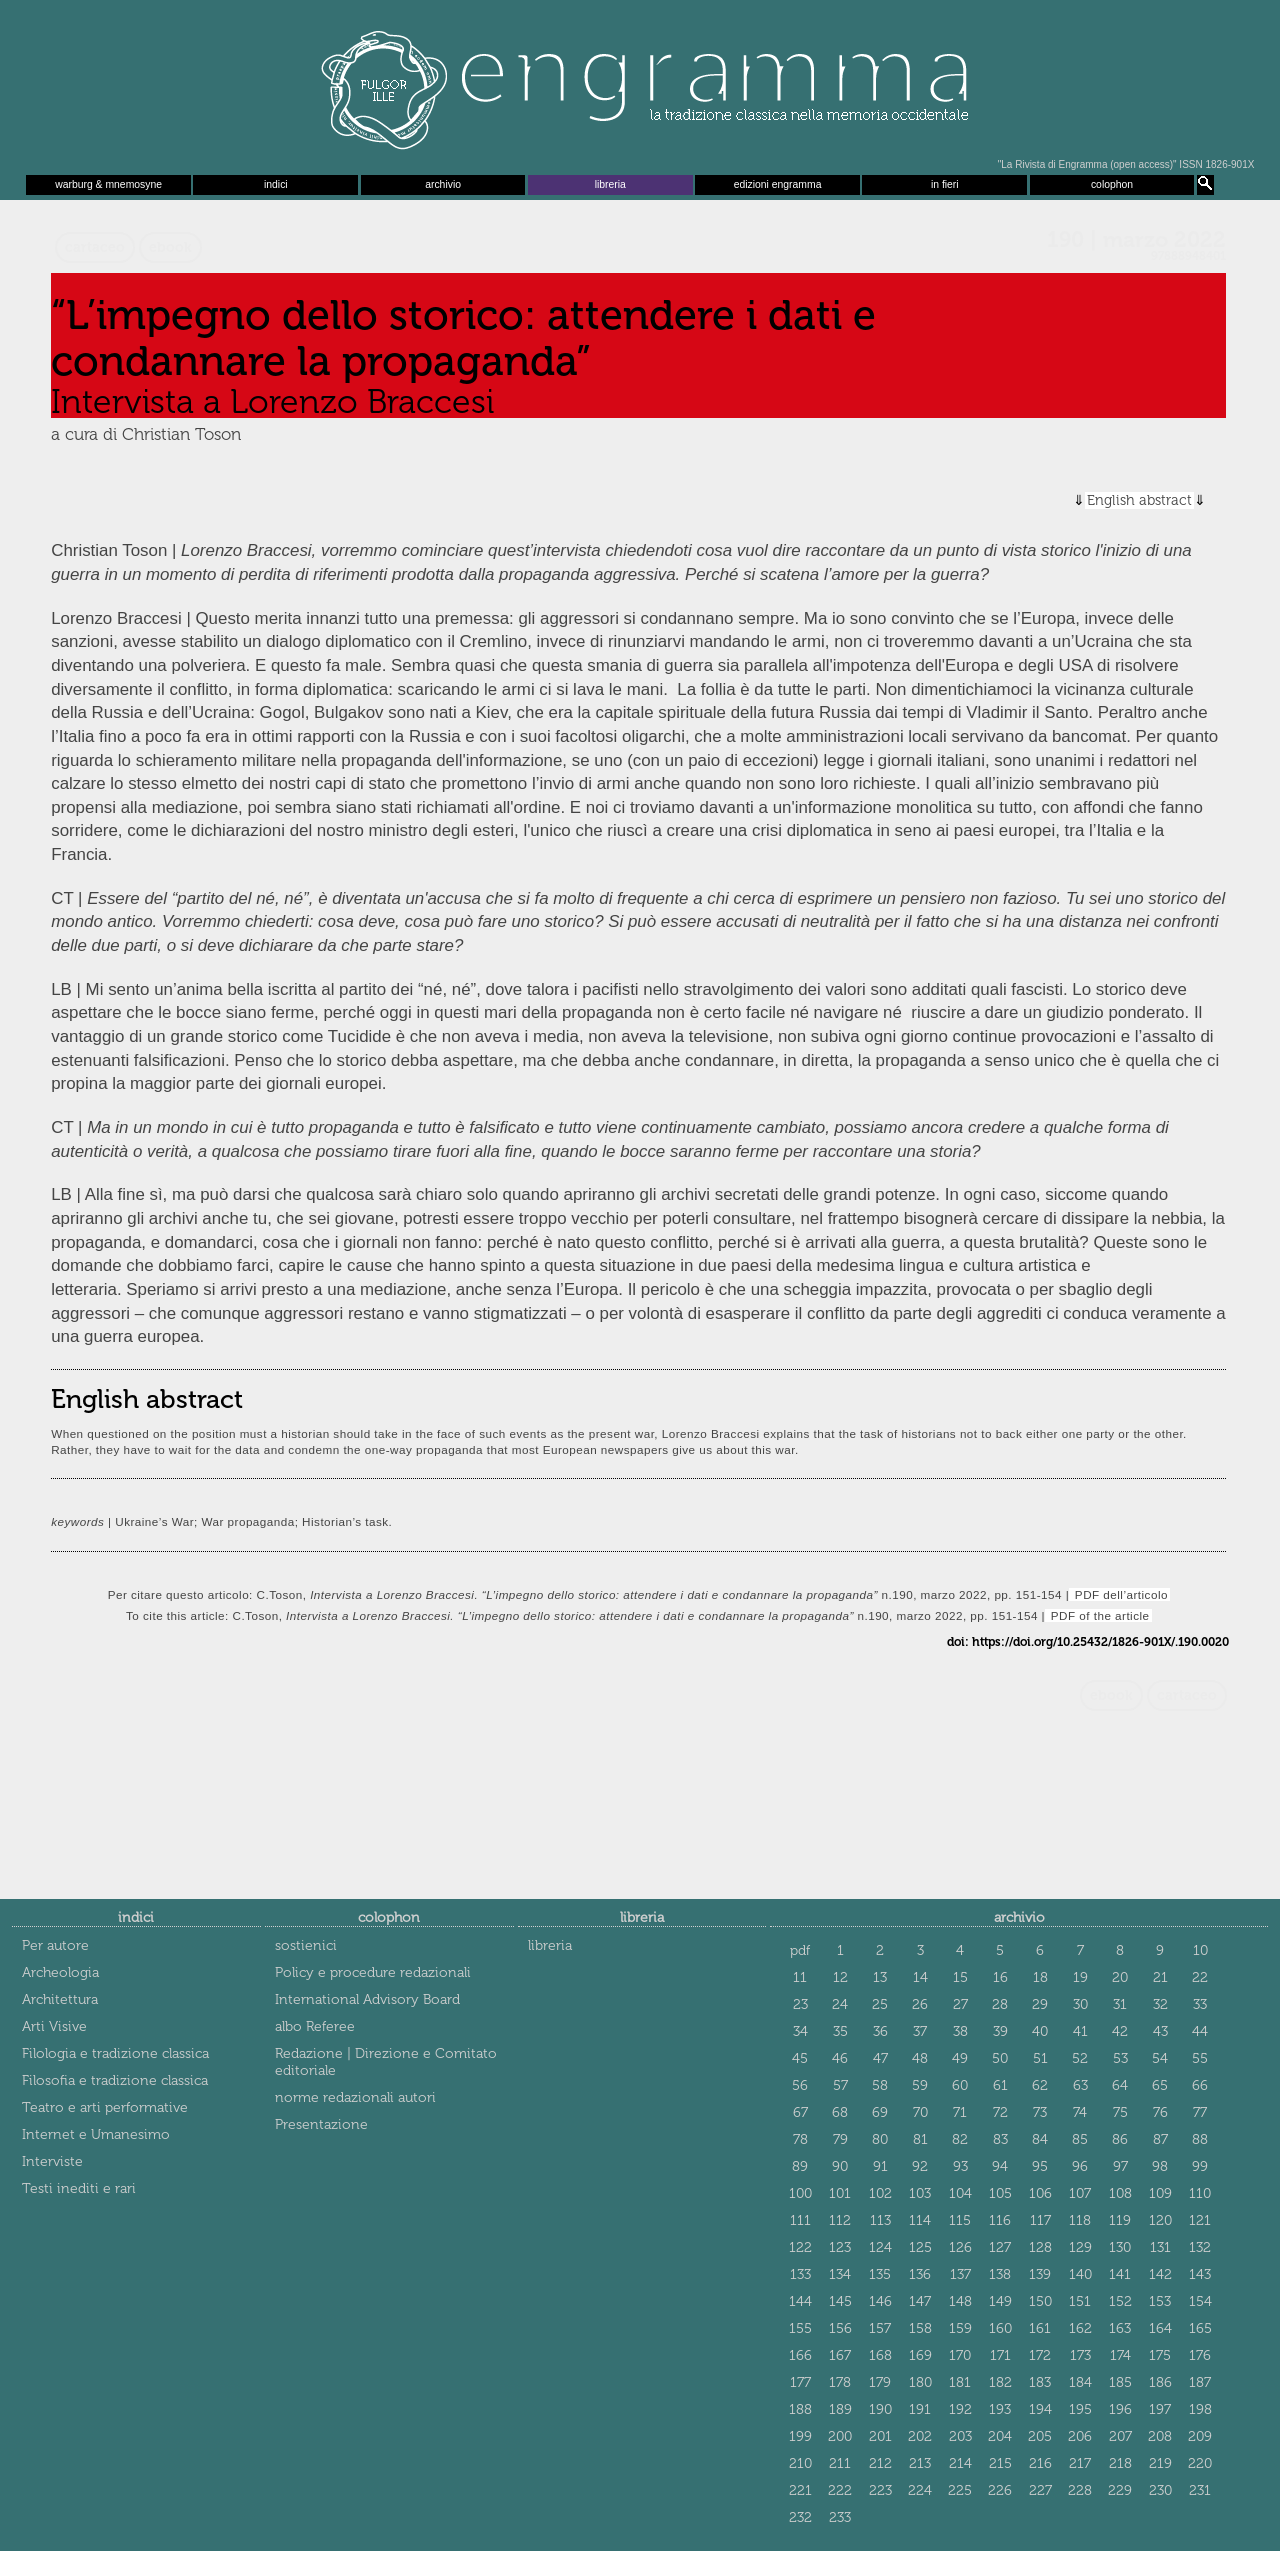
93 (960, 2166)
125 (920, 2247)
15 (960, 1977)
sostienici (306, 1945)
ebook (170, 247)
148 (960, 2301)
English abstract (1139, 500)
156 (840, 2328)
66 (1200, 2085)
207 (1120, 2436)
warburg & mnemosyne (108, 184)
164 (1160, 2328)
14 (920, 1977)
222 (840, 2490)
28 (1000, 2004)
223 (880, 2490)
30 (1080, 2004)
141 (1120, 2274)
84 (1040, 2139)
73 (1040, 2112)
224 (920, 2490)
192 (960, 2409)
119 (1120, 2220)
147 (920, 2301)
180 (920, 2382)
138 (1000, 2274)
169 (920, 2355)
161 (1040, 2328)
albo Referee (315, 2026)
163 (1120, 2328)
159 (960, 2328)
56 (800, 2085)
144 (800, 2301)
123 (840, 2247)
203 (960, 2436)
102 (880, 2193)
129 (1080, 2247)
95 (1040, 2166)
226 (1000, 2490)
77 (1200, 2112)
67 (800, 2112)
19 (1080, 1977)
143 (1200, 2274)
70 (920, 2112)
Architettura (60, 1999)
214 (960, 2463)
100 (800, 2193)
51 (1040, 2058)
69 (880, 2112)
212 (880, 2463)
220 (1200, 2463)
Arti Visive (54, 2026)
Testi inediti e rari (79, 2188)
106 (1040, 2193)
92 (920, 2166)
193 (1000, 2409)
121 (1200, 2220)
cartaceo (95, 247)
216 (1040, 2463)
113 (880, 2220)
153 (1160, 2301)
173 (1080, 2355)
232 (800, 2517)
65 (1160, 2085)
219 (1160, 2463)
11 (800, 1977)
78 (800, 2139)
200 (840, 2436)
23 (800, 2004)
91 (880, 2166)
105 (1000, 2193)
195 (1080, 2409)
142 (1160, 2274)
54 (1160, 2058)
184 (1080, 2382)
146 (880, 2301)
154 (1200, 2301)
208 (1160, 2436)
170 (960, 2355)
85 (1080, 2139)
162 (1080, 2328)
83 (1000, 2139)
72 (1000, 2112)
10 (1200, 1950)
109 (1160, 2193)
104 (960, 2193)
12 (840, 1977)
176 (1200, 2355)
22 (1200, 1977)
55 (1200, 2058)
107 (1080, 2193)
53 (1120, 2058)
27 (960, 2004)
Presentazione (321, 2124)
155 (800, 2328)
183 (1040, 2382)
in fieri (945, 184)
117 (1040, 2220)
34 (800, 2031)
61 (1000, 2085)
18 (1040, 1977)
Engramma (640, 85)
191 (920, 2409)
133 (800, 2274)
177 (800, 2382)
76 (1160, 2112)
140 (1080, 2274)
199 (800, 2436)
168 (880, 2355)
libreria (610, 184)
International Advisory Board (367, 1999)
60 (960, 2085)
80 (880, 2139)
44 (1200, 2031)
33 (1200, 2004)
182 (1000, 2382)
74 (1080, 2112)
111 (800, 2220)
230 (1160, 2490)
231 (1200, 2490)
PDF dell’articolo (1119, 1594)
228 (1080, 2490)
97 (1120, 2166)
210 (800, 2463)
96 (1080, 2166)
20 (1120, 1977)
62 (1040, 2085)
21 (1160, 1977)
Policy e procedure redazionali (373, 1972)
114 (920, 2220)
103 (920, 2193)
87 (1160, 2139)
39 (1000, 2031)
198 (1200, 2409)
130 (1120, 2247)
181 (960, 2382)
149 (1000, 2301)
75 (1120, 2112)
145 (840, 2301)
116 (1000, 2220)
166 (800, 2355)
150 (1040, 2301)
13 (880, 1977)
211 (840, 2463)
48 (920, 2058)
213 (920, 2463)
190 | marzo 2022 (1136, 240)
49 (960, 2058)
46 (840, 2058)
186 (1160, 2382)
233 (840, 2517)
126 (960, 2247)
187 (1200, 2382)
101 (840, 2193)
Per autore (55, 1945)
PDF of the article (1098, 1615)
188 (800, 2409)
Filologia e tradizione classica (115, 2053)
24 (840, 2004)
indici (276, 184)
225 (960, 2490)
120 (1160, 2220)
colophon (1112, 184)
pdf (800, 1950)
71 (960, 2112)
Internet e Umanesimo (96, 2134)
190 (880, 2409)
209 (1200, 2436)
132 (1200, 2247)
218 (1120, 2463)
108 (1120, 2193)
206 (1080, 2436)
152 (1120, 2301)
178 (840, 2382)
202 (920, 2436)
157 (880, 2328)
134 (840, 2274)
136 (920, 2274)
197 (1160, 2409)
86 (1120, 2139)
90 (840, 2166)
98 (1160, 2166)
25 (880, 2004)
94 (1000, 2166)
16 (1000, 1977)
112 (840, 2220)
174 (1120, 2355)
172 (1040, 2355)
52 (1080, 2058)
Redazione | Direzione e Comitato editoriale (386, 2062)
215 (1000, 2463)
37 (920, 2031)
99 (1200, 2166)
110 (1200, 2193)
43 (1160, 2031)
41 (1080, 2031)
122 (800, 2247)
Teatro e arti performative (105, 2107)
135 (880, 2274)
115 (960, 2220)
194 (1040, 2409)
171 (1000, 2355)
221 (800, 2490)
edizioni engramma (778, 184)
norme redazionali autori (355, 2097)
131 (1160, 2247)
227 (1040, 2490)
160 (1000, 2328)
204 (1000, 2436)
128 (1040, 2247)
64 (1120, 2085)
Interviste (52, 2161)
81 (920, 2139)
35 (840, 2031)
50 (1000, 2058)
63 (1080, 2085)
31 (1120, 2004)
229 (1120, 2490)
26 (920, 2004)
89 (800, 2166)
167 (840, 2355)
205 (1040, 2436)
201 (880, 2436)
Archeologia (60, 1972)
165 (1200, 2328)
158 (920, 2328)
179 (880, 2382)
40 (1040, 2031)
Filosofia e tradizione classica (115, 2080)
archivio (443, 184)
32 (1160, 2004)
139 (1040, 2274)
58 (880, 2085)
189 (840, 2409)
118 (1080, 2220)
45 (800, 2058)
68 (840, 2112)
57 (840, 2085)
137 (960, 2274)
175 (1160, 2355)
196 (1120, 2409)
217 (1080, 2463)
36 (880, 2031)
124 (880, 2247)
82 (960, 2139)
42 (1120, 2031)
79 (840, 2139)
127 (1000, 2247)
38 (960, 2031)
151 (1080, 2301)
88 (1200, 2139)
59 (920, 2085)
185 (1120, 2382)
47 (880, 2058)
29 (1040, 2004)
